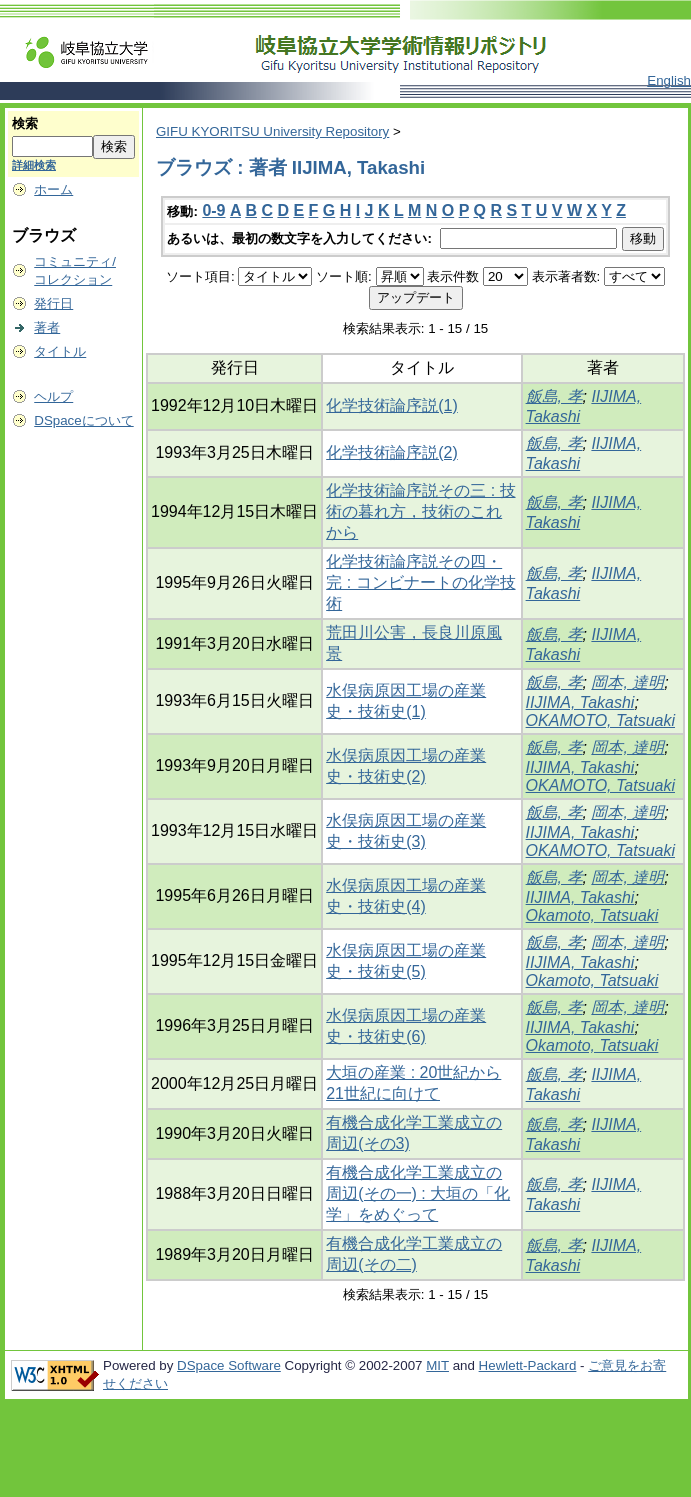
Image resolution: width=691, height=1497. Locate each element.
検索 (25, 123)
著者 (47, 327)
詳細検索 (34, 165)
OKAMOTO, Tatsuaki (600, 720)
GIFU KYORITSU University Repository (272, 131)
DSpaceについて (83, 420)
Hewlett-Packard (528, 1365)
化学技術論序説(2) (392, 452)
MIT (437, 1365)
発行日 (53, 303)
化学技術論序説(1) (392, 405)
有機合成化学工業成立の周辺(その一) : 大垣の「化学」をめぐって (418, 1193)
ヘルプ (53, 396)
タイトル (60, 351)
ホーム (53, 189)
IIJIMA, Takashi (580, 702)
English (669, 80)
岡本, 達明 (627, 682)
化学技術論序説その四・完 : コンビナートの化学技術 (420, 582)
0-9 (213, 210)
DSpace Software (229, 1365)
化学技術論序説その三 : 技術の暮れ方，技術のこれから (420, 511)
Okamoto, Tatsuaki (592, 915)
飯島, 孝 (554, 396)
